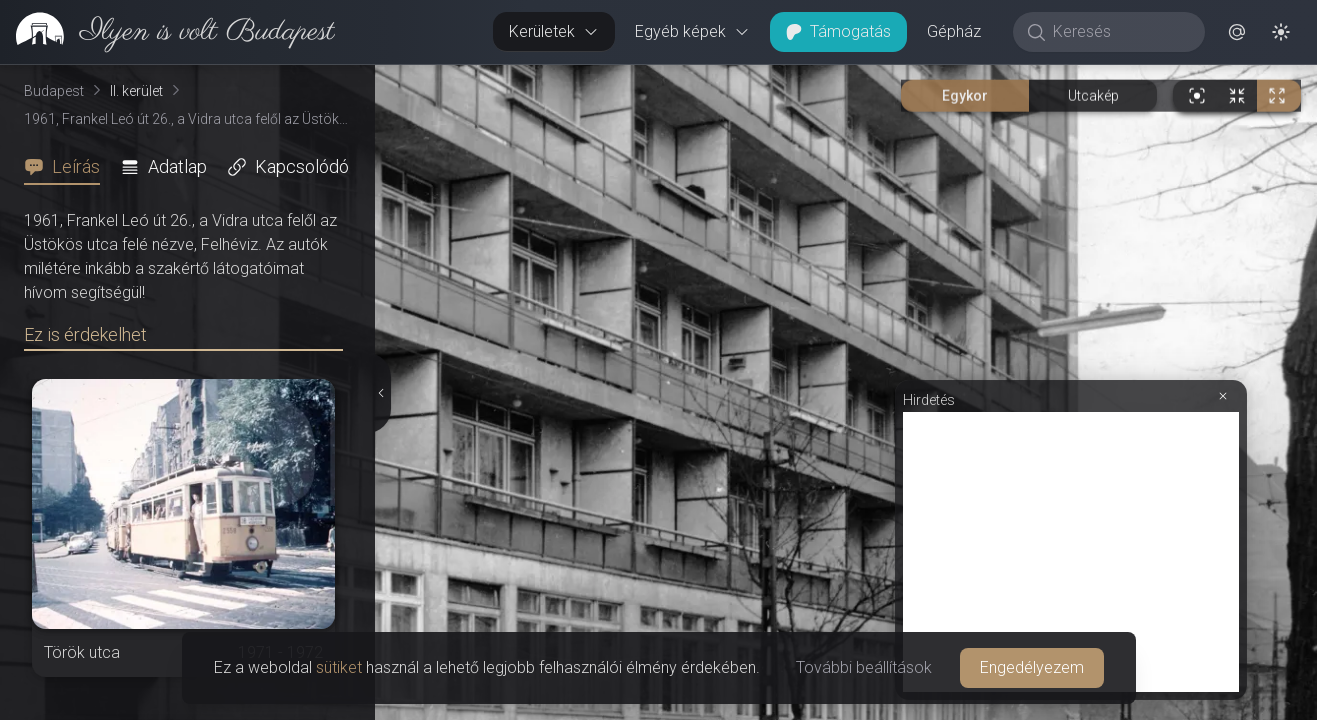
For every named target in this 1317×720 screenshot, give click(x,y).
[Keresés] (1119, 32)
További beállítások (864, 667)
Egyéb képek (692, 31)
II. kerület (136, 91)
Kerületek (554, 31)
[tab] (68, 167)
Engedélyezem (1032, 667)
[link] (167, 32)
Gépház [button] (954, 31)
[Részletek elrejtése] (381, 393)
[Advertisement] (1071, 552)
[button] (1237, 32)
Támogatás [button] (838, 31)
